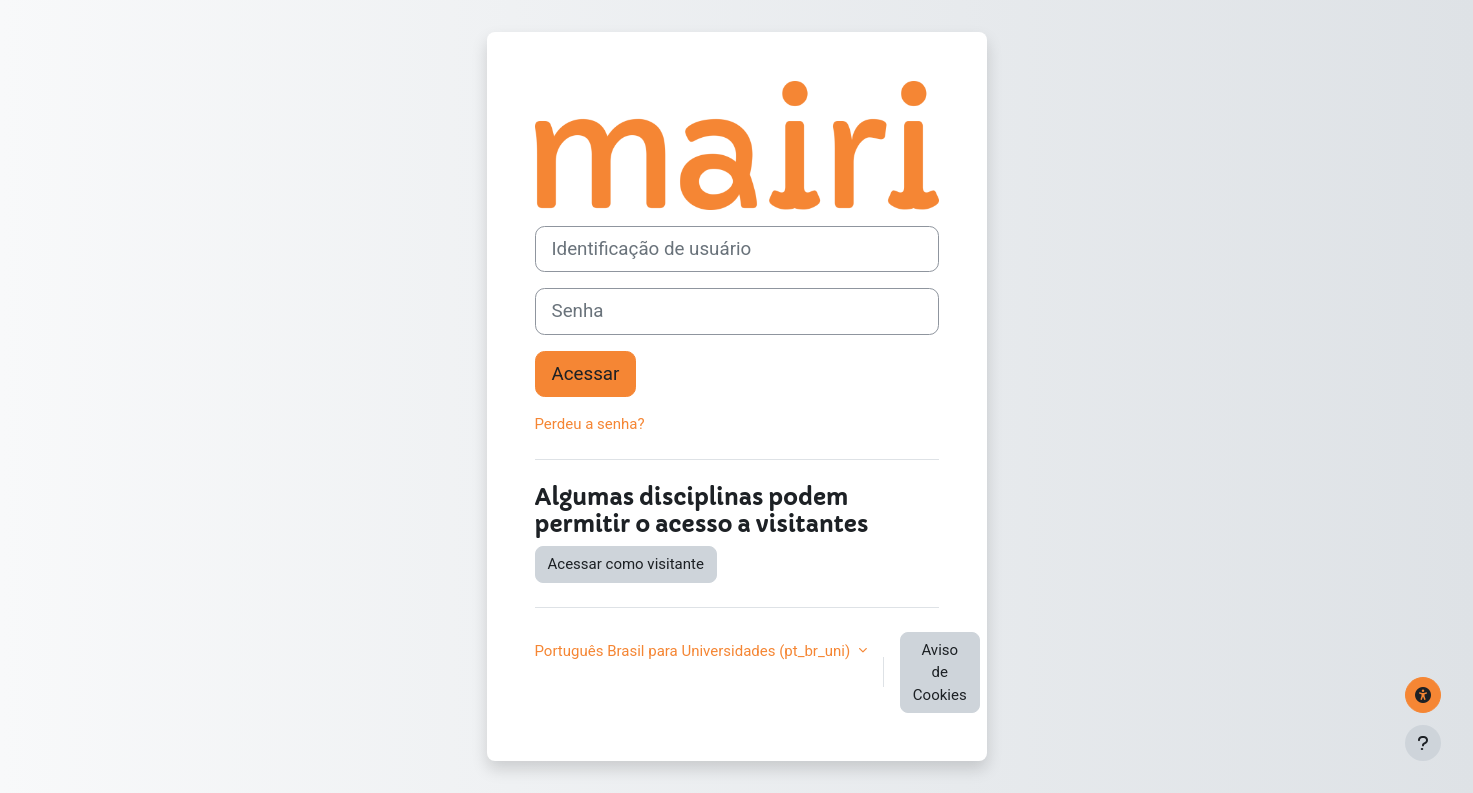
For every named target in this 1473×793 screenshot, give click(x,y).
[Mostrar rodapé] (1423, 743)
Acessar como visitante (626, 564)
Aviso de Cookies (940, 672)
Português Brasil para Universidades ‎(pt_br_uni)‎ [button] (694, 651)
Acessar (586, 374)
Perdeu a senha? (590, 424)
